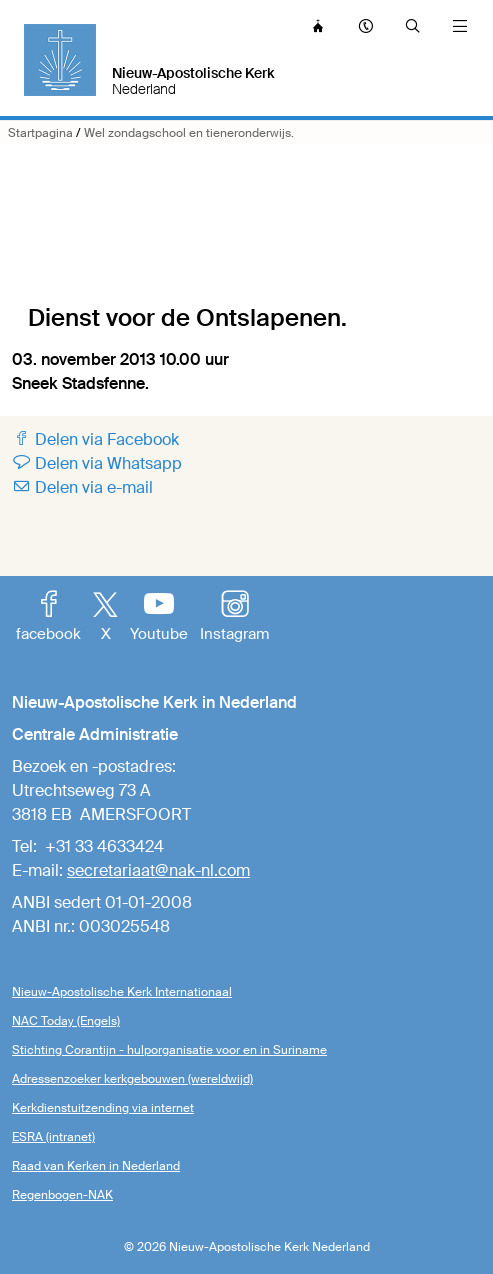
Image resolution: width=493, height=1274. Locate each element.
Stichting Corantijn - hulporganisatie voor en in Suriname (169, 1050)
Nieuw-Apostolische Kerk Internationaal (122, 992)
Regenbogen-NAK (62, 1195)
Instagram (234, 618)
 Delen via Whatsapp (97, 463)
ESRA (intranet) (53, 1137)
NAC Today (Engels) (66, 1021)
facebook (48, 618)
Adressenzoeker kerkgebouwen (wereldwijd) (132, 1079)
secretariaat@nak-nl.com (158, 870)
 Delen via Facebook (95, 439)
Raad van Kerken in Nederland (96, 1166)
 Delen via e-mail (82, 487)
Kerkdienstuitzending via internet (103, 1108)
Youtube (159, 618)
